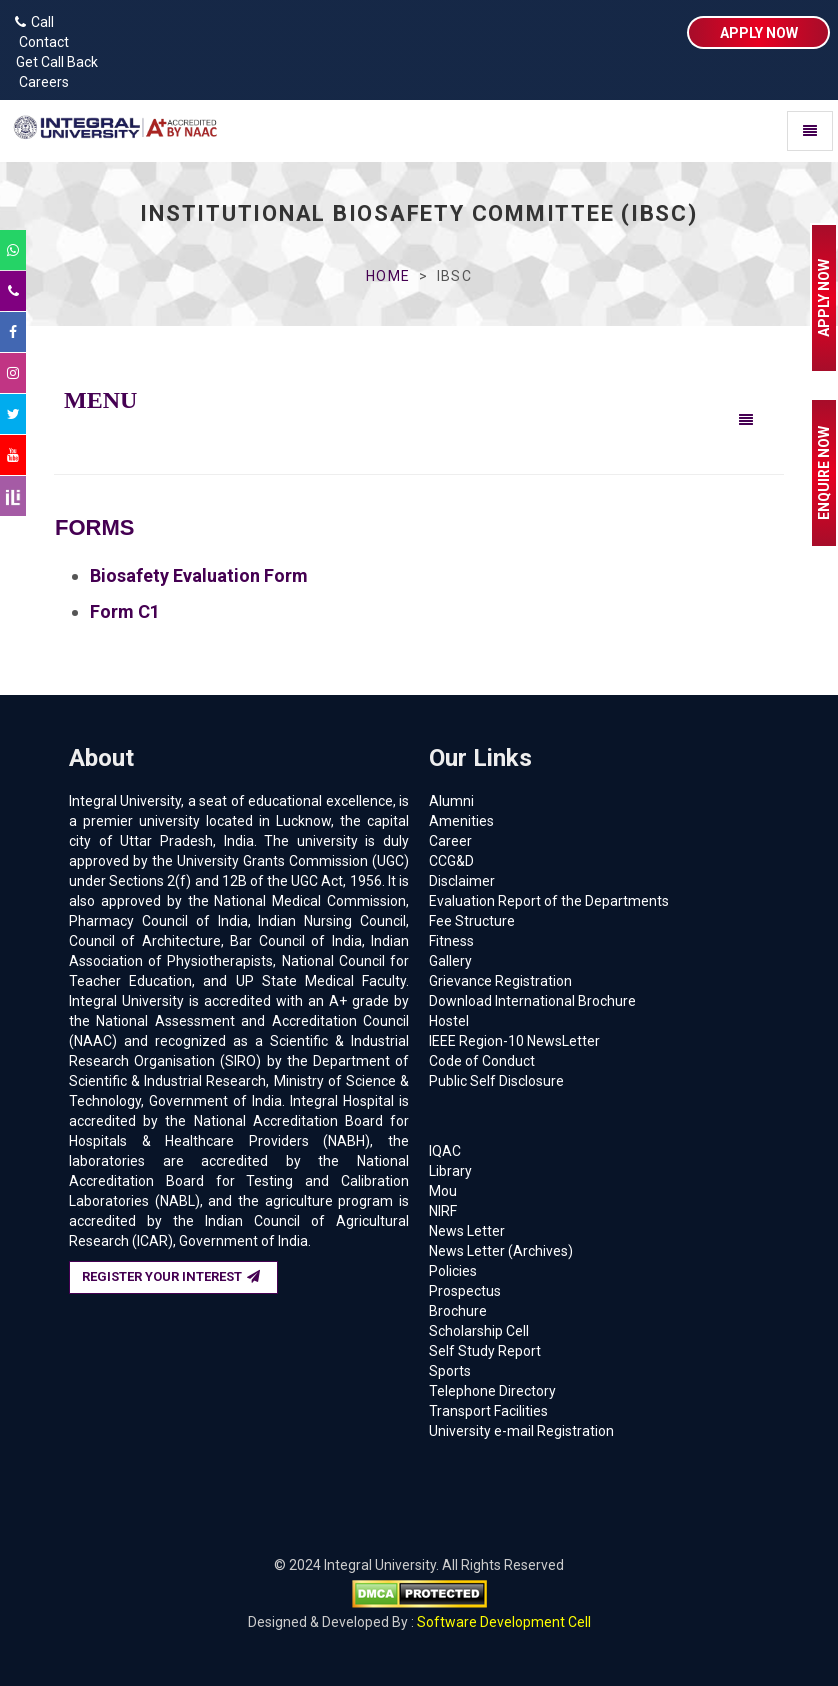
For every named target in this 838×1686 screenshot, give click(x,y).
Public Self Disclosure (496, 1081)
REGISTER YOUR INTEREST (171, 1276)
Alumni (451, 801)
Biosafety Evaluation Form (199, 575)
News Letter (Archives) (501, 1251)
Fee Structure (472, 921)
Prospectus (465, 1291)
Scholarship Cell (479, 1331)
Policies (453, 1271)
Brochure (458, 1311)
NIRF (443, 1211)
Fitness (451, 941)
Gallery (450, 961)
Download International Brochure (532, 1001)
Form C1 (125, 611)
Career (450, 841)
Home (387, 276)
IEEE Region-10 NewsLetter (514, 1041)
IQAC (445, 1151)
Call (34, 22)
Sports (450, 1371)
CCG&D (451, 861)
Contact (39, 42)
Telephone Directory (492, 1391)
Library (450, 1171)
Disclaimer (462, 881)
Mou (443, 1191)
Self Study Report (485, 1351)
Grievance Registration (500, 981)
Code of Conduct (482, 1061)
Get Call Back (54, 62)
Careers (39, 82)
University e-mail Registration (521, 1431)
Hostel (449, 1021)
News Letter (467, 1231)
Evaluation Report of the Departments (549, 901)
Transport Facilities (488, 1411)
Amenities (461, 821)
